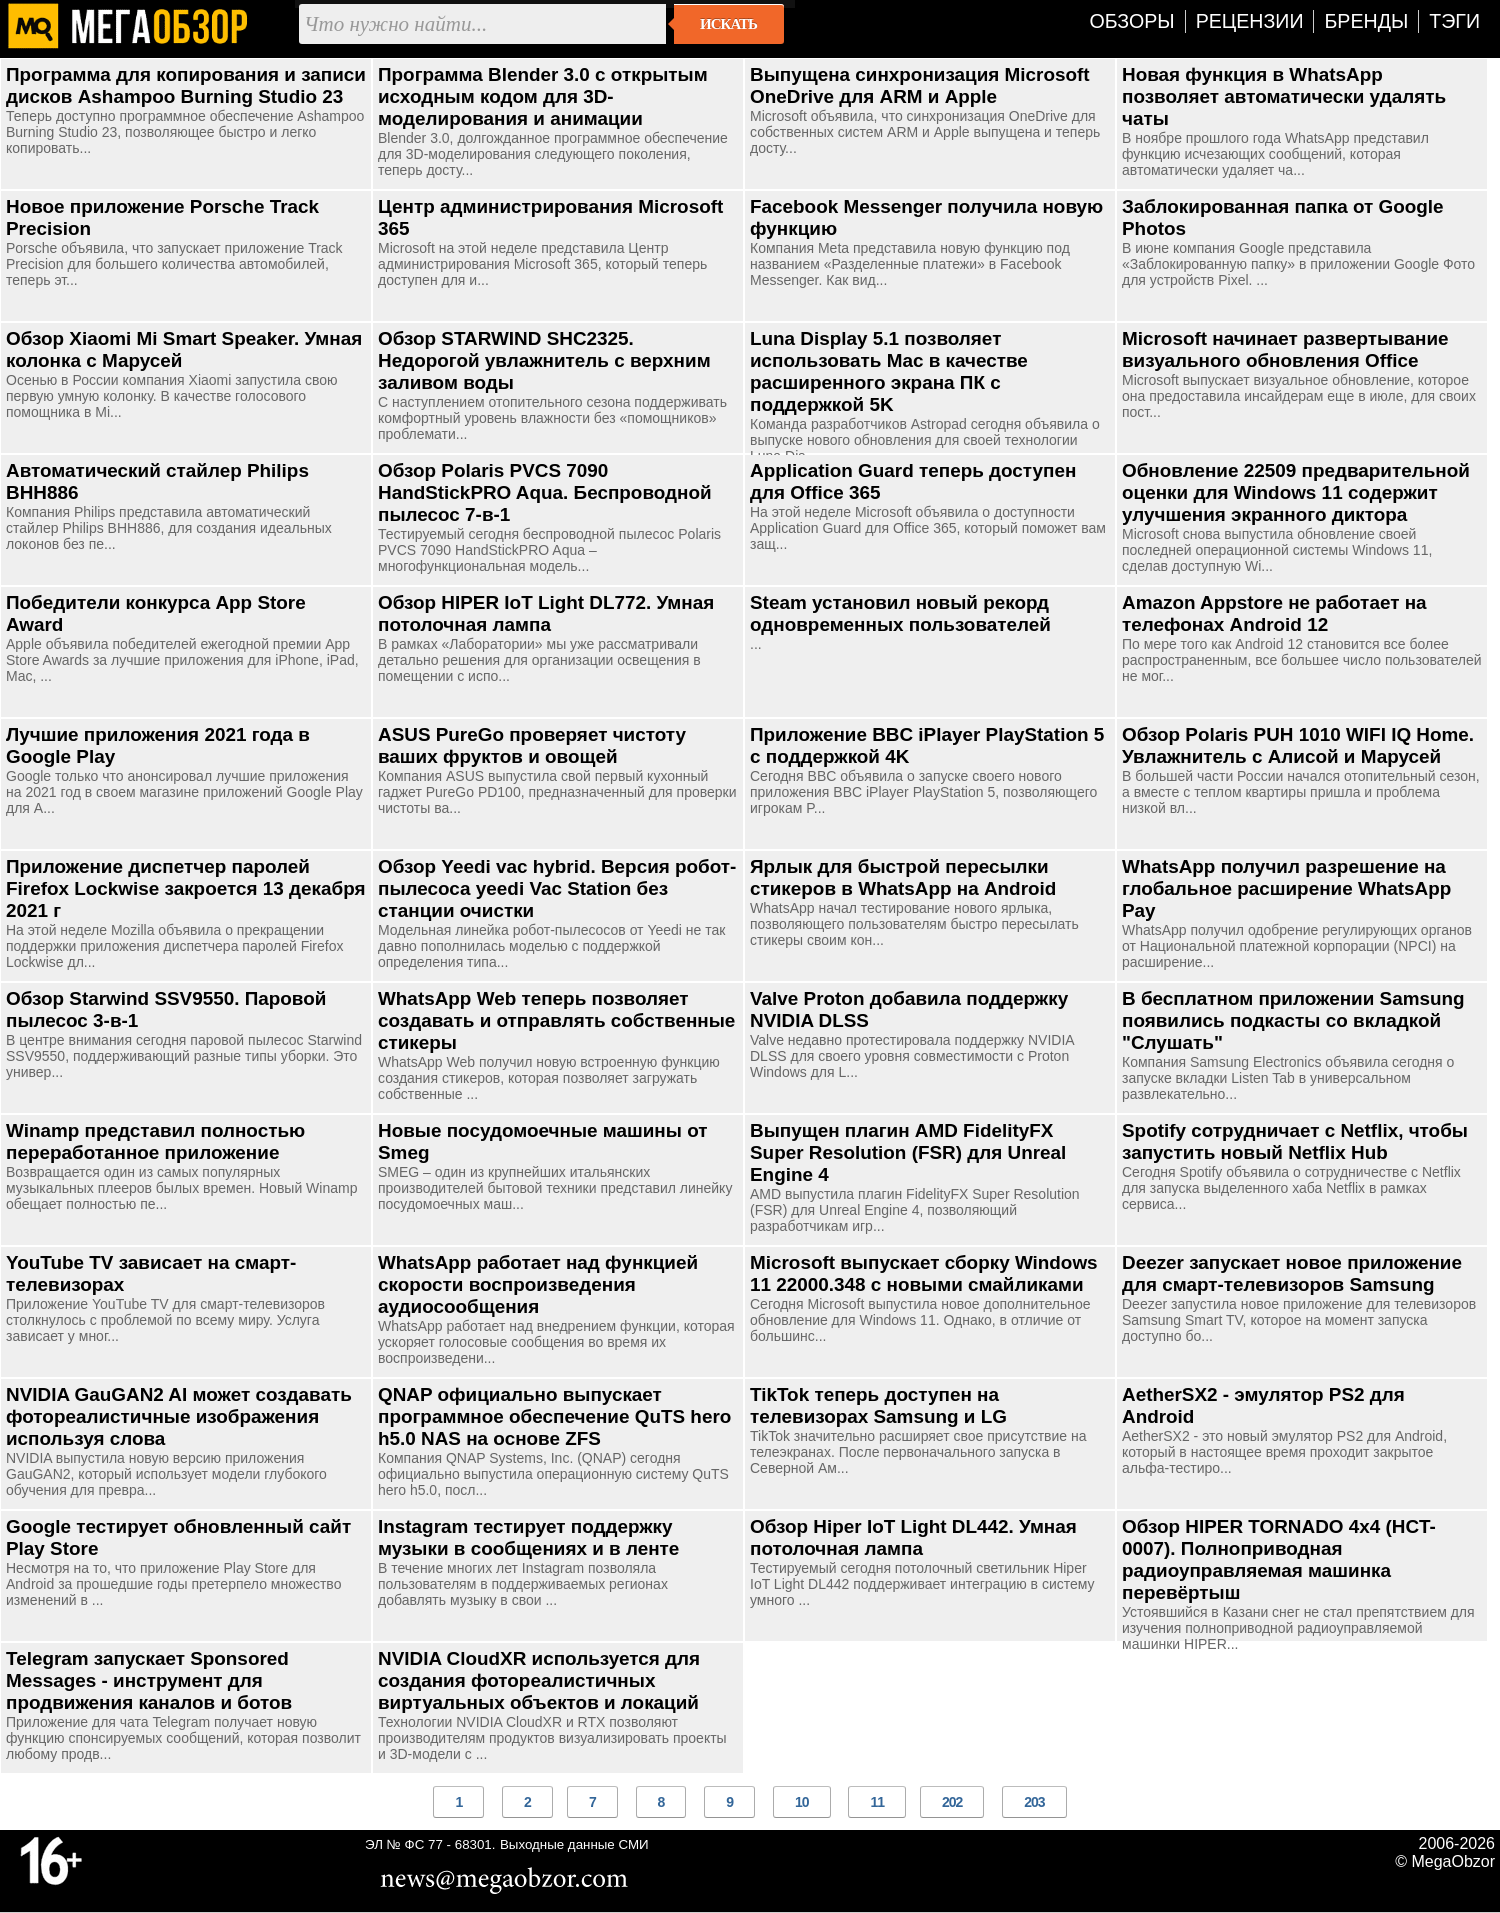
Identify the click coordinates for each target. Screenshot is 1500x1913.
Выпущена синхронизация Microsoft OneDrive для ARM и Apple (920, 85)
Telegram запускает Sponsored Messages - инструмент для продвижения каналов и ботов (149, 1680)
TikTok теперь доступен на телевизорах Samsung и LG (878, 1405)
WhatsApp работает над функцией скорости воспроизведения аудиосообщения (538, 1284)
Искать (728, 24)
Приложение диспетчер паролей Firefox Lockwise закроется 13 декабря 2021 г (185, 888)
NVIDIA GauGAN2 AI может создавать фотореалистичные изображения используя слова (179, 1416)
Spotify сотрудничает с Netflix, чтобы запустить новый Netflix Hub (1295, 1141)
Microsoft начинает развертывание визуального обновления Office (1285, 349)
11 (877, 1802)
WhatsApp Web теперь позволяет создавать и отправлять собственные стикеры (556, 1020)
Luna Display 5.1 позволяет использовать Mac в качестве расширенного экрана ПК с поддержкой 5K (889, 371)
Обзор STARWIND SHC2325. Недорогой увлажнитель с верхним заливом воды (544, 360)
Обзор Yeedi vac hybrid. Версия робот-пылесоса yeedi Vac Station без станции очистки (557, 888)
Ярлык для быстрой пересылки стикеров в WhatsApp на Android (903, 877)
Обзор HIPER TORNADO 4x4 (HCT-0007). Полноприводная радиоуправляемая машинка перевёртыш (1279, 1559)
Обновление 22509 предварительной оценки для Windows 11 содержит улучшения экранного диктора (1296, 492)
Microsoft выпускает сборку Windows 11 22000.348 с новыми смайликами (924, 1273)
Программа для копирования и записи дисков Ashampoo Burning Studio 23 (186, 85)
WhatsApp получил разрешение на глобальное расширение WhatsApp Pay (1286, 888)
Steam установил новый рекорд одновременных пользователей (900, 613)
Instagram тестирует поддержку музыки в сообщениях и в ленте (528, 1537)
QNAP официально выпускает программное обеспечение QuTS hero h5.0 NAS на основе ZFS (554, 1416)
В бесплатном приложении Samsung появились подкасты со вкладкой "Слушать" (1293, 1020)
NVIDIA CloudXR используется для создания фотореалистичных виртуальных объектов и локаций (539, 1680)
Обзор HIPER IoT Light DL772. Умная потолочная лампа (546, 613)
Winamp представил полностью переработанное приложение (155, 1141)
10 (802, 1802)
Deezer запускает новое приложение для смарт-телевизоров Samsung (1292, 1273)
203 (1034, 1802)
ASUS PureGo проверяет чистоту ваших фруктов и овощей (532, 745)
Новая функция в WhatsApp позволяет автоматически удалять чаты (1284, 96)
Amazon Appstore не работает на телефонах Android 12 (1274, 613)
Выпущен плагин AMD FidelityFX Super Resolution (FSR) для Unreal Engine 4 (908, 1152)
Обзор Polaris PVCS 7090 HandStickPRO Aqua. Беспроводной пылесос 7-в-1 (545, 492)
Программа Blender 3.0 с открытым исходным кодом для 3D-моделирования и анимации (543, 96)
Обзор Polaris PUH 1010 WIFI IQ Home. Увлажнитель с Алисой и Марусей (1298, 745)
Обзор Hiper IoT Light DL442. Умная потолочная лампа (913, 1537)
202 (952, 1802)
